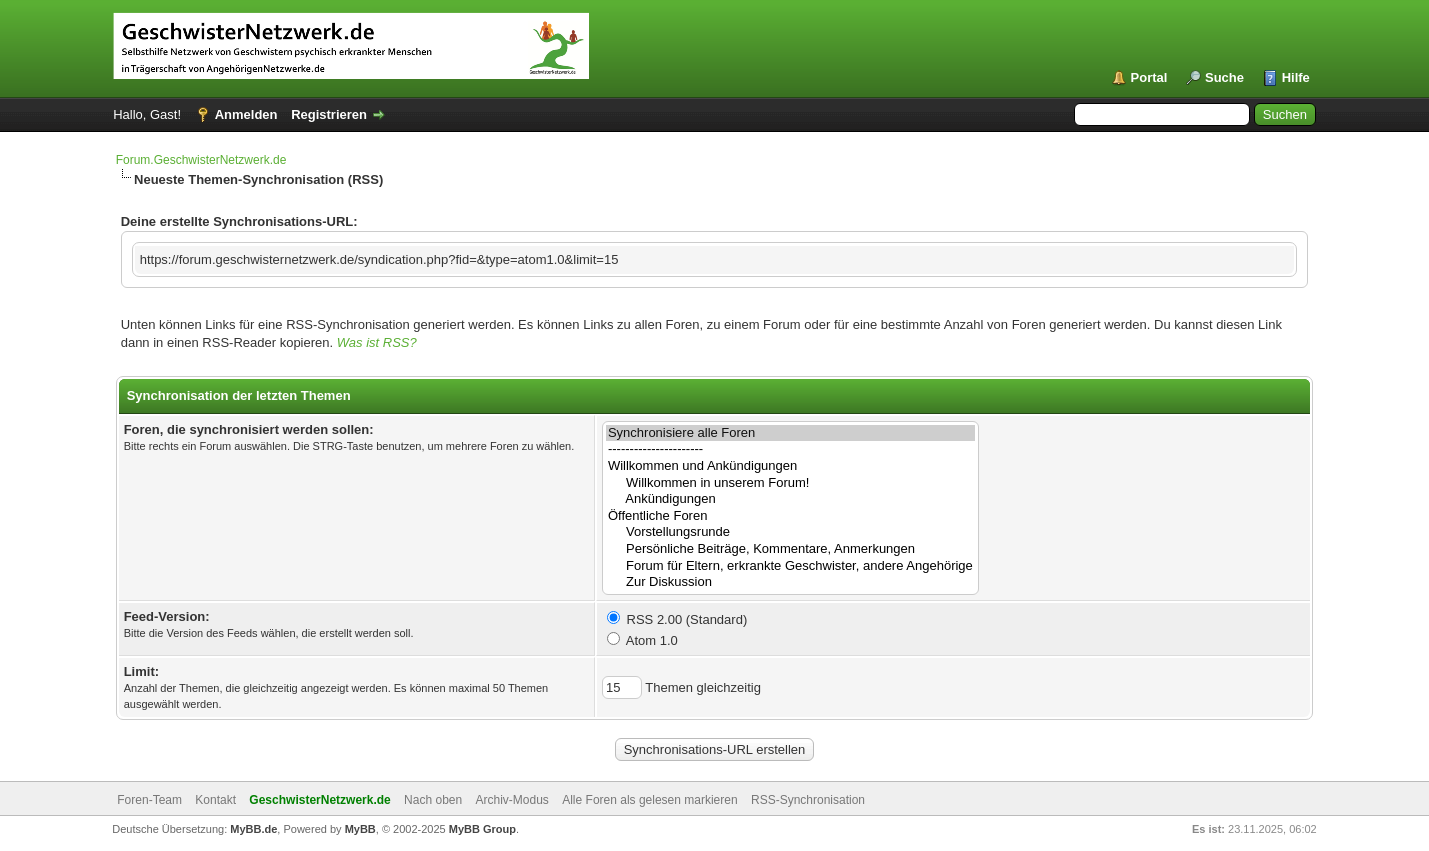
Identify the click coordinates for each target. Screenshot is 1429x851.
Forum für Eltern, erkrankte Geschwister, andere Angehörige (790, 566)
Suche (1224, 77)
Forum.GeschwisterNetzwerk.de (201, 160)
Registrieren (329, 114)
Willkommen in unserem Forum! (790, 483)
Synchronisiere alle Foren (790, 433)
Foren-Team (149, 800)
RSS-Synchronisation (808, 800)
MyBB (360, 829)
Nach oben (433, 800)
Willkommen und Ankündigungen (790, 466)
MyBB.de (253, 829)
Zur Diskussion (790, 582)
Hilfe (1296, 77)
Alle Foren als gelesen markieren (649, 800)
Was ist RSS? (377, 342)
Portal (1149, 77)
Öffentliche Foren (790, 516)
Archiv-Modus (512, 800)
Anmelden (246, 114)
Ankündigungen (790, 499)
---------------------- (790, 449)
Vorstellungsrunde (790, 532)
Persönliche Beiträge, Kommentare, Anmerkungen (790, 549)
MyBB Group (482, 829)
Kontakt (215, 800)
